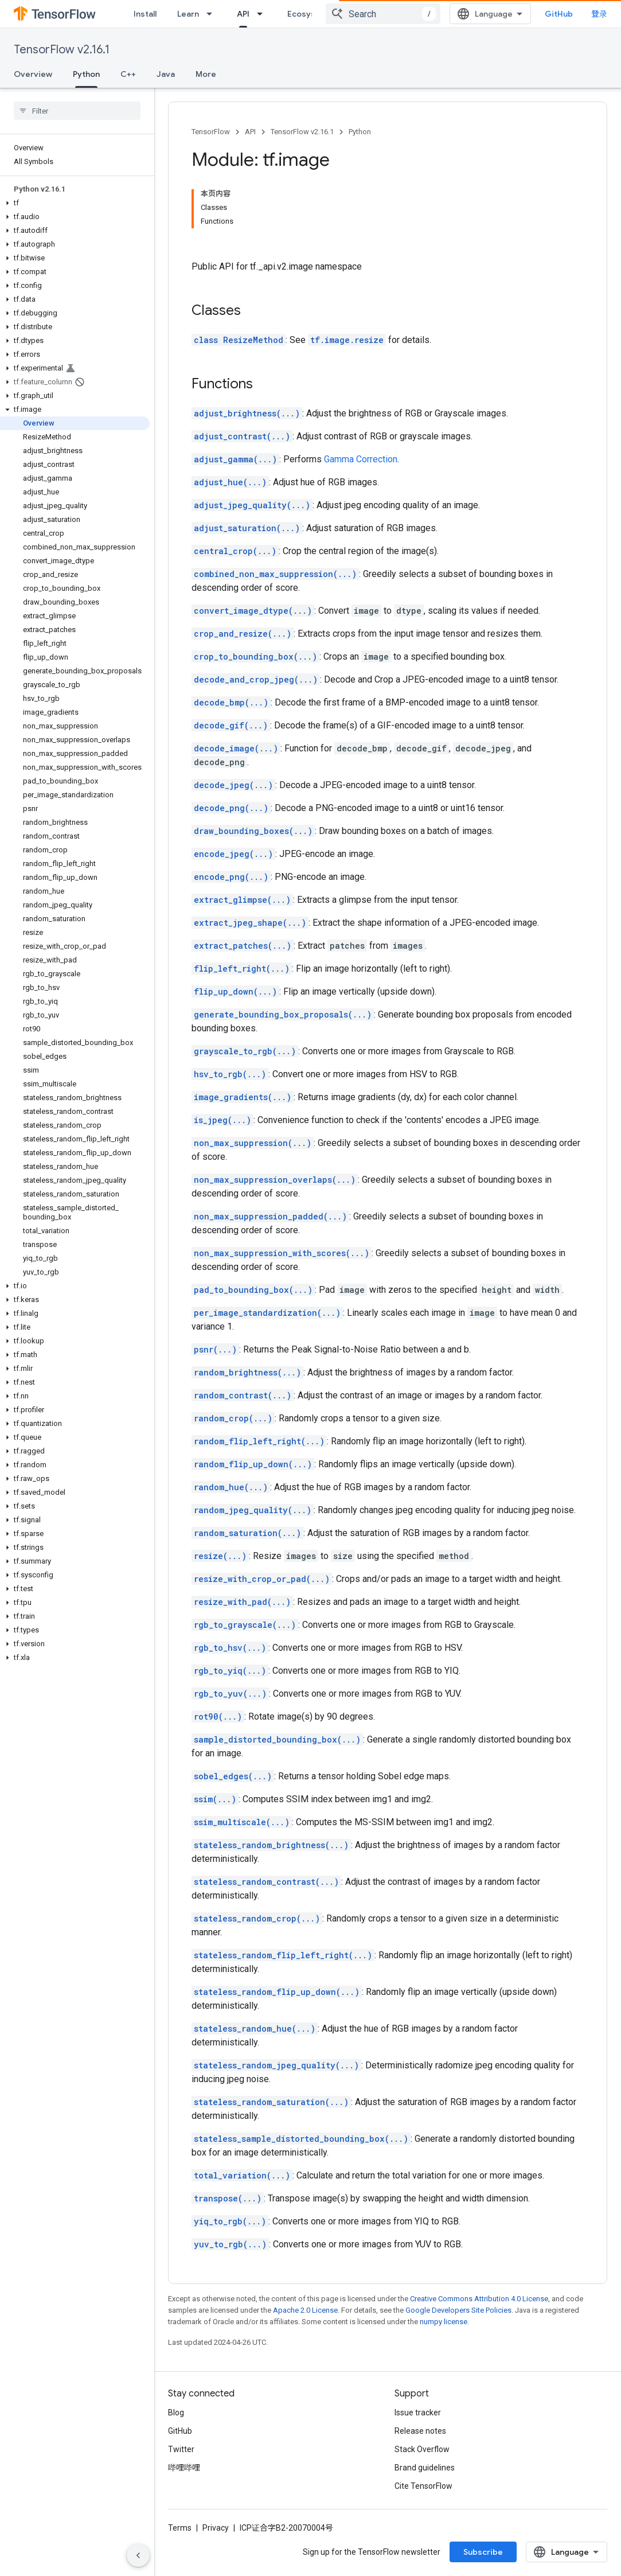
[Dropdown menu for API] (263, 14)
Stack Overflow (422, 2449)
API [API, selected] (243, 14)
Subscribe (483, 2552)
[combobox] (383, 13)
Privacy (215, 2527)
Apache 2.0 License (305, 2310)
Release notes (420, 2430)
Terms (180, 2527)
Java (166, 74)
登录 (599, 13)
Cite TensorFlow (423, 2486)
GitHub (559, 14)
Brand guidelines (425, 2467)
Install (145, 14)
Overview (33, 74)
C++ (128, 74)
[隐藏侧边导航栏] (138, 2555)
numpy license (443, 2321)
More (206, 74)
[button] (75, 203)
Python (360, 131)
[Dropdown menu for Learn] (212, 14)
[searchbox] (77, 111)
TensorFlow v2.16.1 (62, 49)
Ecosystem (309, 14)
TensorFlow (211, 131)
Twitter (181, 2449)
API (250, 131)
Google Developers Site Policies (458, 2310)
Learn (188, 14)
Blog (176, 2412)
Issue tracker (418, 2412)
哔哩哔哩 (184, 2467)
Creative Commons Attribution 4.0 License (479, 2298)
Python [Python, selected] (86, 74)
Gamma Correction (360, 459)
